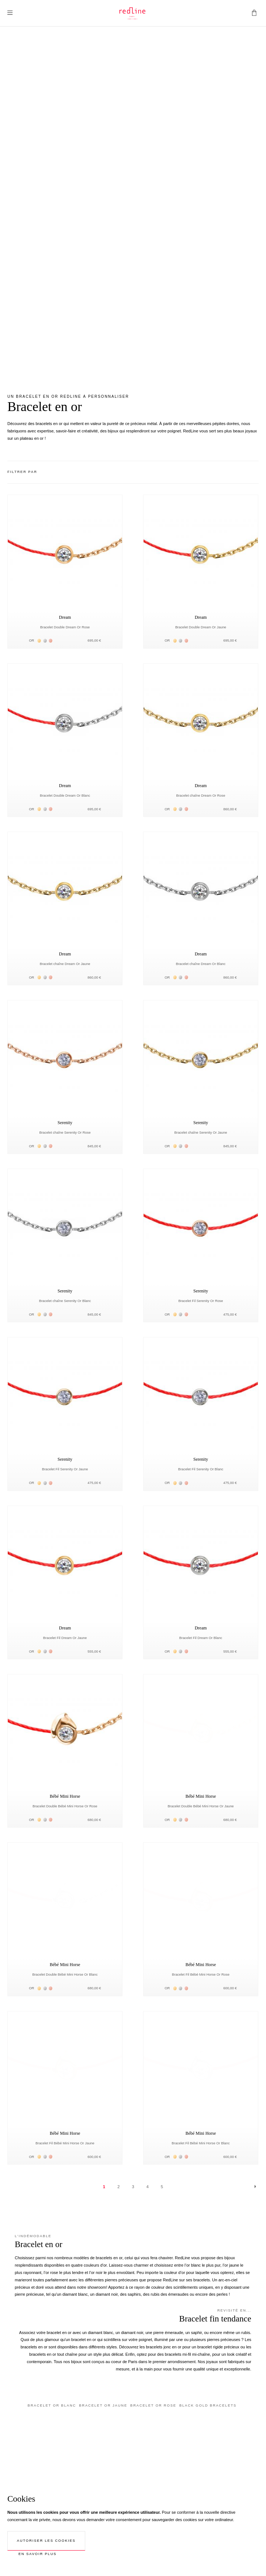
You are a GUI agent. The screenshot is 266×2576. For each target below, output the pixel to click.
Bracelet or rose (153, 2405)
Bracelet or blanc (52, 2405)
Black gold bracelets (207, 2405)
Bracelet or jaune (103, 2405)
